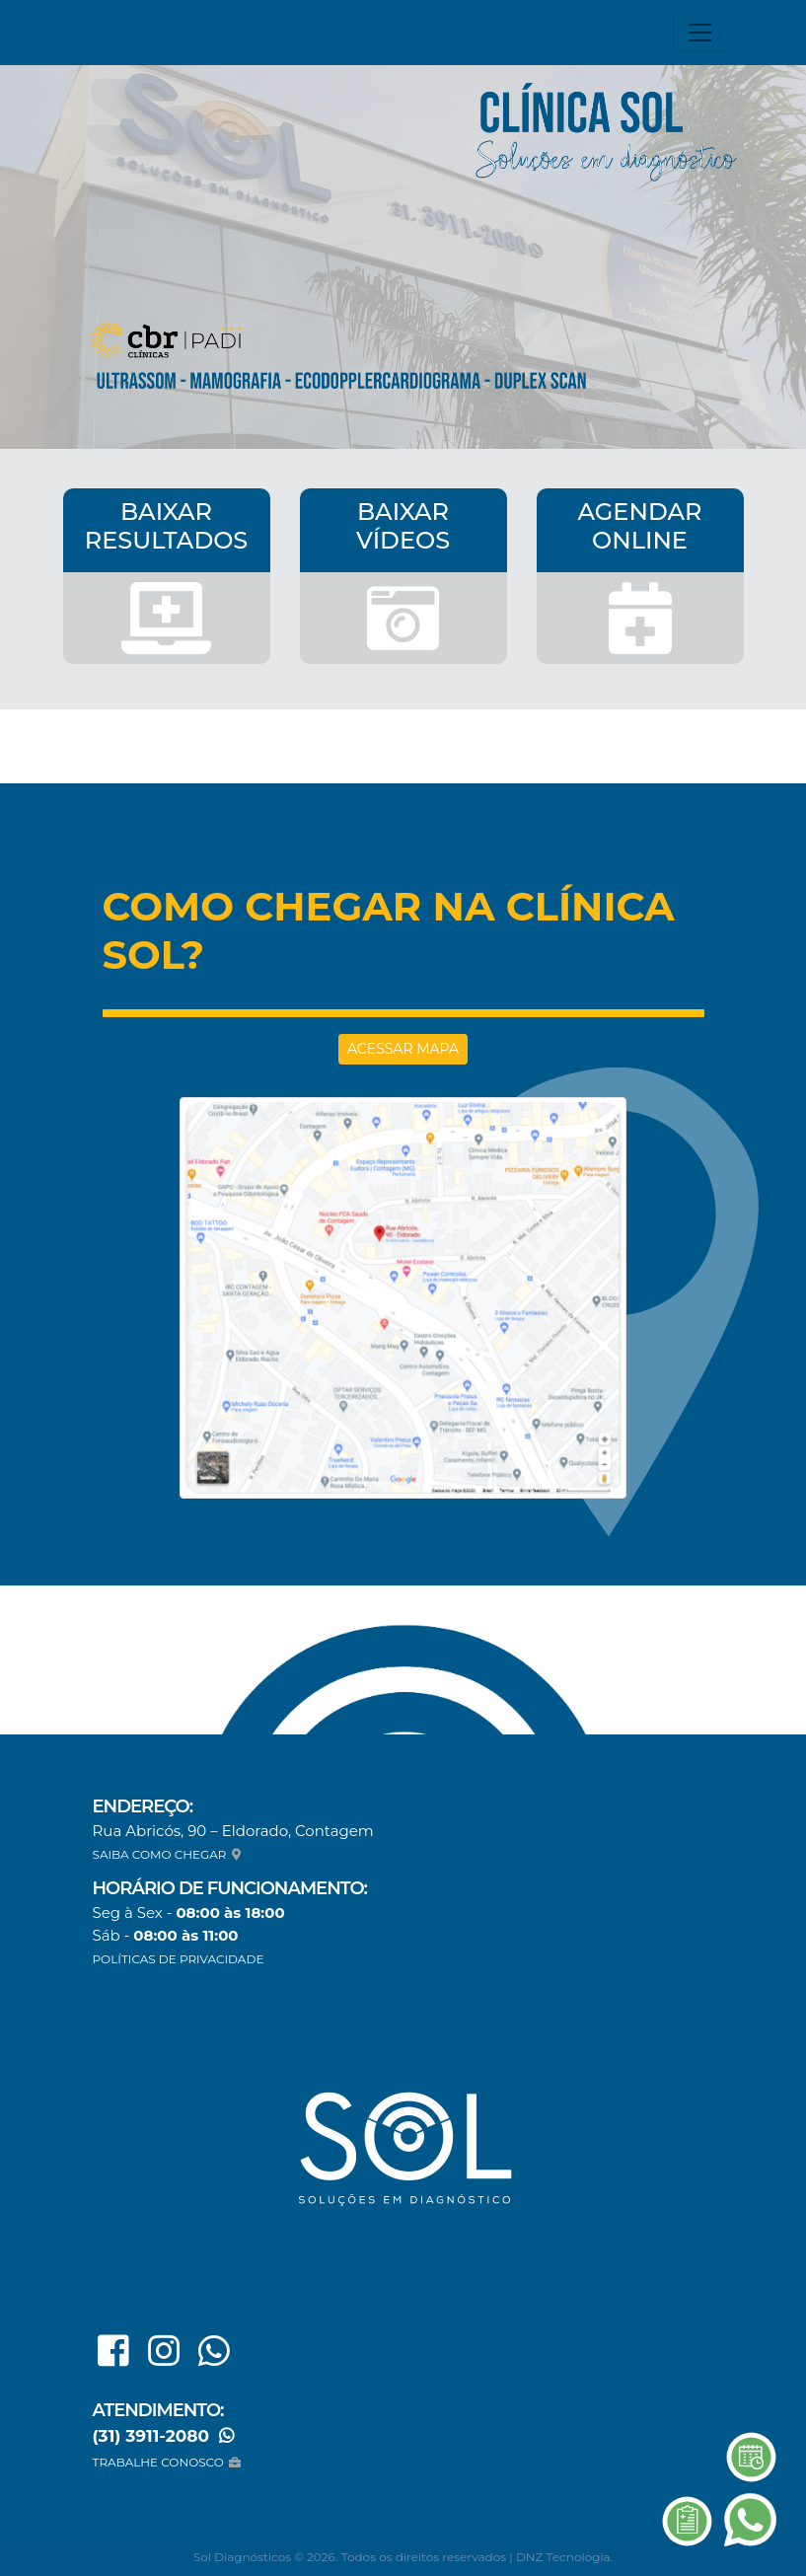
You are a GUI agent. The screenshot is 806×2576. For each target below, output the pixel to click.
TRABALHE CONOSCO (169, 2462)
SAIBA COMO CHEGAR (169, 1854)
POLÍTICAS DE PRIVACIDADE (178, 1958)
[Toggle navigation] (700, 32)
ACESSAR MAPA (403, 1049)
